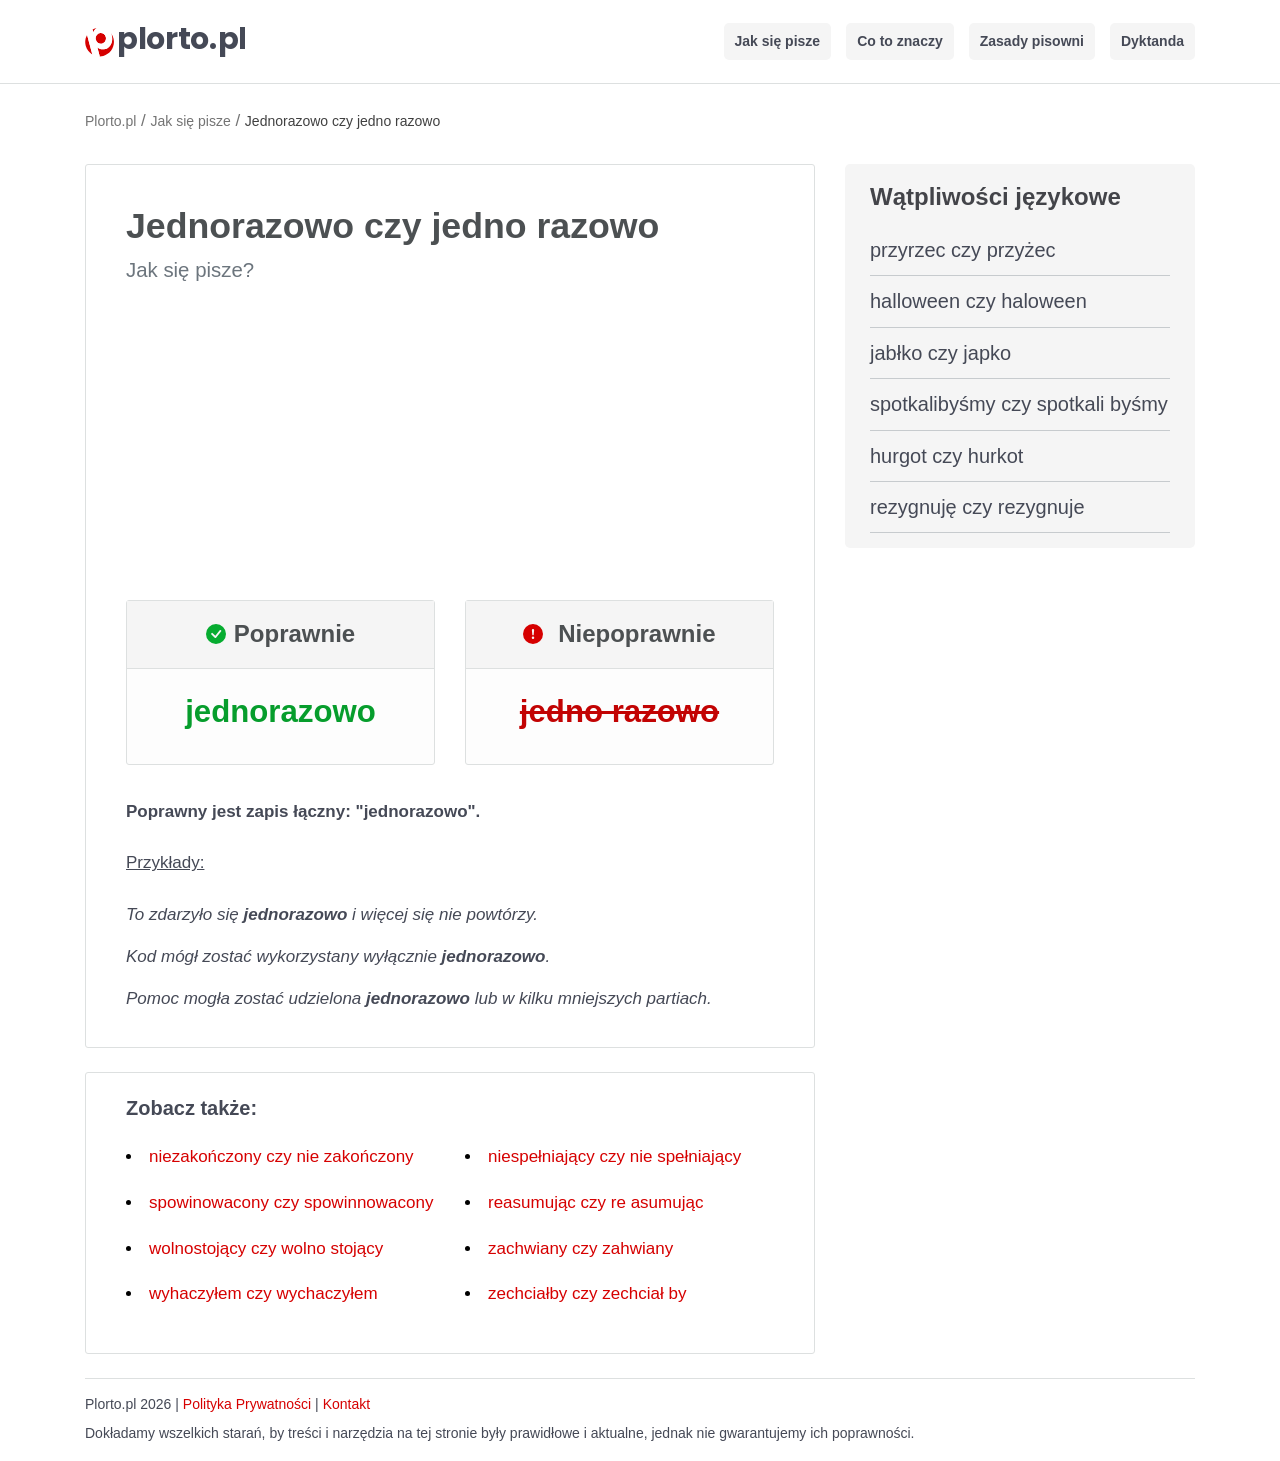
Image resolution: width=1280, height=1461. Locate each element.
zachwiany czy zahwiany (580, 1248)
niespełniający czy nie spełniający (614, 1156)
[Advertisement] (450, 442)
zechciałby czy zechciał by (587, 1293)
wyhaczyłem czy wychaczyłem (263, 1293)
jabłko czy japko (940, 353)
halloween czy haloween (978, 301)
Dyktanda (1152, 41)
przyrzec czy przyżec (963, 250)
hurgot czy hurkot (946, 456)
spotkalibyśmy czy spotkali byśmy (1019, 404)
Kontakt (346, 1404)
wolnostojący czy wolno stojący (266, 1248)
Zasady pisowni (1032, 41)
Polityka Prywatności (247, 1404)
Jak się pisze (778, 41)
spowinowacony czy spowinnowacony (291, 1202)
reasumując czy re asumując (595, 1202)
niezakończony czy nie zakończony (281, 1156)
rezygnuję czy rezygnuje (977, 507)
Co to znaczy (900, 41)
